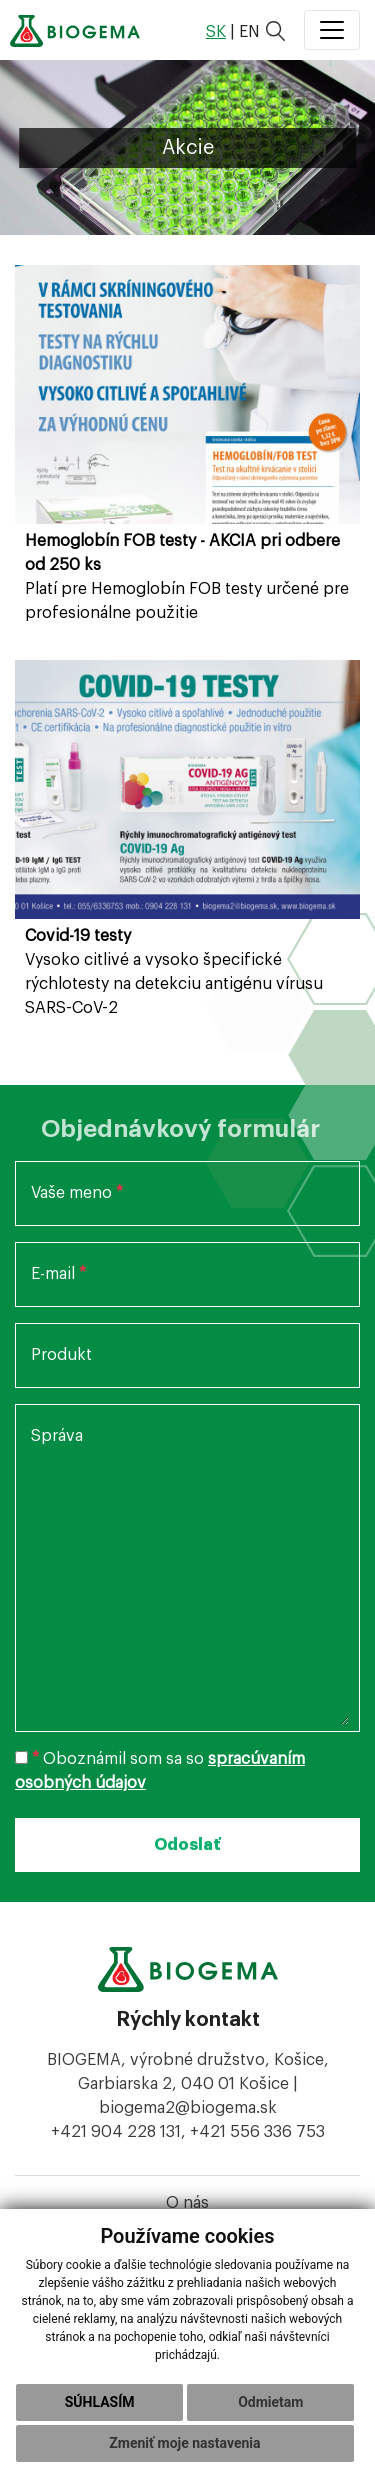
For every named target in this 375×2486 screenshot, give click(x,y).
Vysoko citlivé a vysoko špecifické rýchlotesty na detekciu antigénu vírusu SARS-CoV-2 (174, 972)
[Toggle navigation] (332, 30)
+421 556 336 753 (257, 2132)
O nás (187, 2203)
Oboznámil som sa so (160, 1771)
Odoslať (187, 1845)
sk (216, 32)
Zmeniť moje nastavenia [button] (184, 2443)
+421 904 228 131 (116, 2132)
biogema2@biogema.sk (188, 2108)
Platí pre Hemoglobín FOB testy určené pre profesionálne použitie (187, 577)
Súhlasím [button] (100, 2402)
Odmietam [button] (270, 2402)
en (249, 32)
